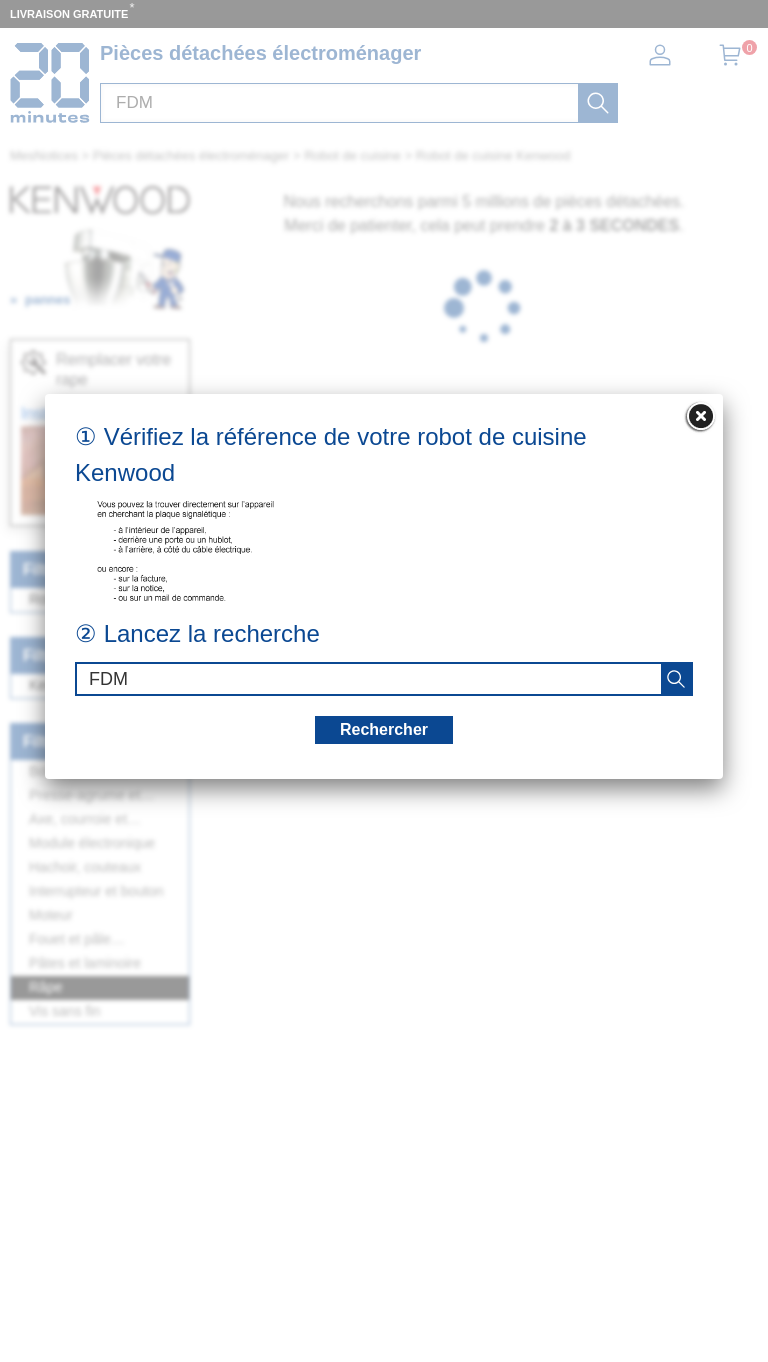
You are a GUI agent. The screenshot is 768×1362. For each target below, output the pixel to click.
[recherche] (676, 679)
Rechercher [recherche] (384, 729)
